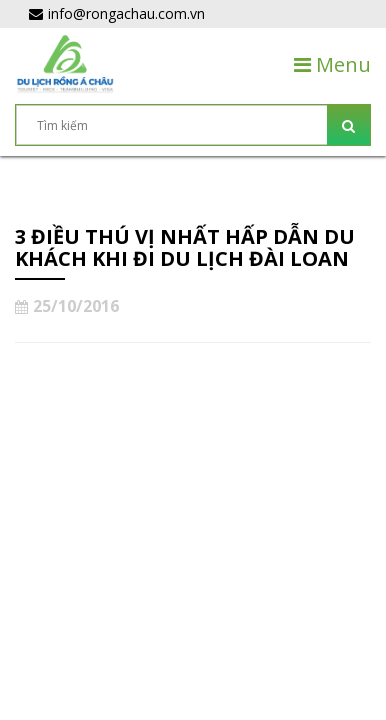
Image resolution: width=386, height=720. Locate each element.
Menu (332, 64)
